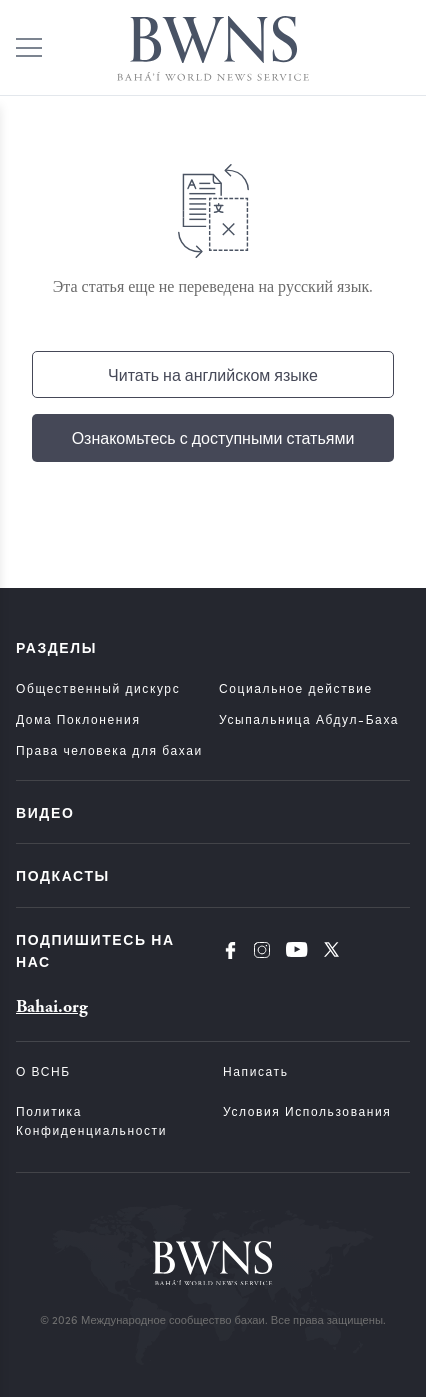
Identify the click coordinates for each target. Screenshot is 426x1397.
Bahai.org (52, 1006)
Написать (256, 1071)
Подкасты (63, 875)
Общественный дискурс (98, 688)
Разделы (56, 647)
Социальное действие (296, 688)
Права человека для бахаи (109, 750)
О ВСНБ (43, 1071)
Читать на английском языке (213, 374)
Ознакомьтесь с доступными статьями (213, 437)
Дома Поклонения (78, 719)
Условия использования (307, 1111)
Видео (45, 812)
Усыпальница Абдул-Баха (309, 719)
